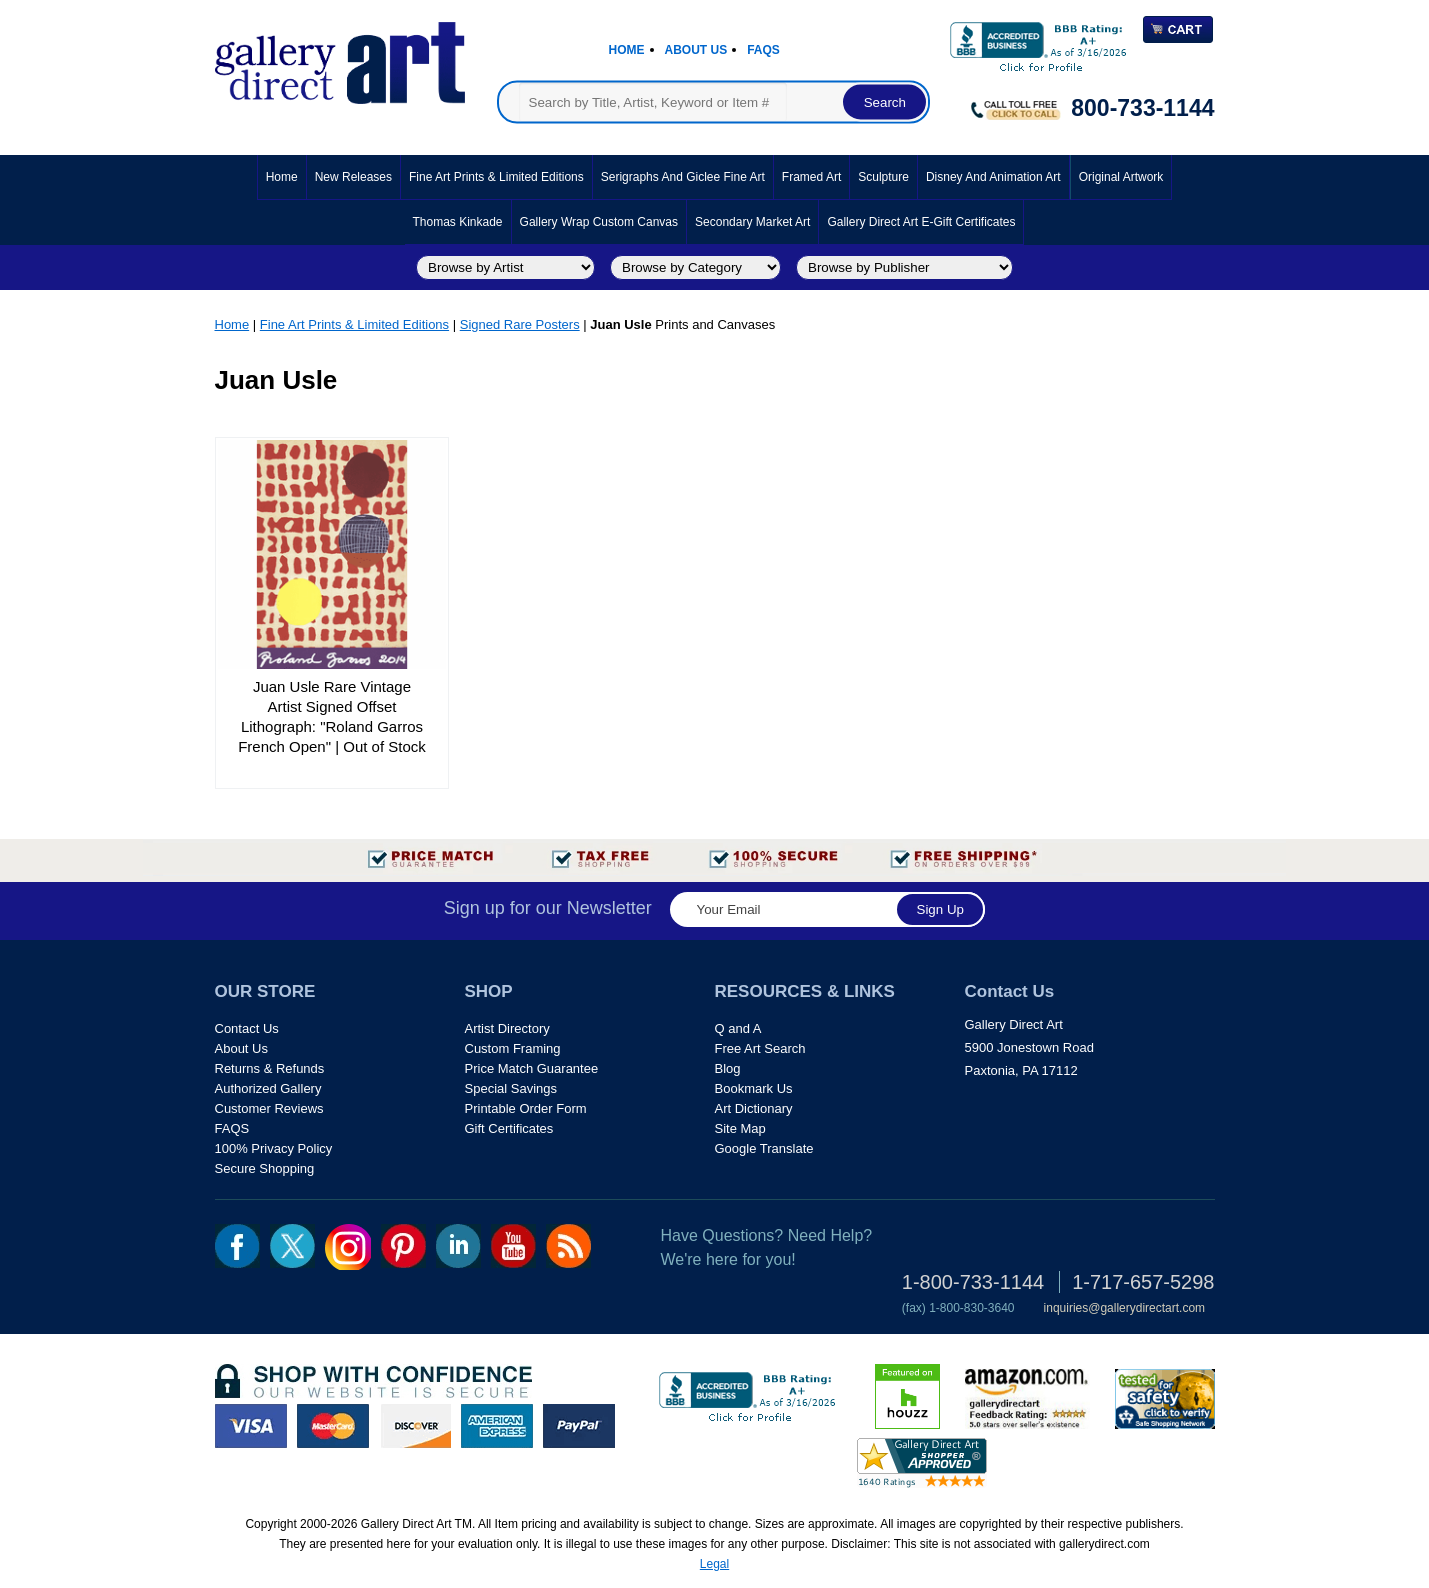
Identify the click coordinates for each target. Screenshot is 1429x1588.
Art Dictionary (754, 1108)
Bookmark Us (754, 1088)
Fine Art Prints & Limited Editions (496, 177)
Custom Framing (513, 1048)
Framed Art (811, 177)
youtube (513, 1246)
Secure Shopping (265, 1168)
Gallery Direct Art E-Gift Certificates (921, 222)
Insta (348, 1247)
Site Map (740, 1128)
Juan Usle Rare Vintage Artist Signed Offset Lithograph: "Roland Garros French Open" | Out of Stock (332, 716)
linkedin (458, 1246)
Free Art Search (760, 1048)
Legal (714, 1564)
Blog (728, 1068)
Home (627, 50)
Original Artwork (1121, 177)
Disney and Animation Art (993, 177)
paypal (579, 1426)
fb (237, 1246)
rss (568, 1246)
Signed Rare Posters (520, 324)
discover (415, 1426)
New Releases (353, 177)
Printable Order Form (526, 1108)
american (497, 1426)
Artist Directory (507, 1028)
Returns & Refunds (270, 1068)
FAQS (232, 1128)
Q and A (738, 1028)
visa (251, 1426)
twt (292, 1246)
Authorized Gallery (268, 1088)
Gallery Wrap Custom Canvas (599, 222)
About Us (696, 50)
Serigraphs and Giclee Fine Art (683, 177)
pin (403, 1246)
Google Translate (764, 1148)
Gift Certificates (509, 1128)
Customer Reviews (269, 1108)
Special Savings (511, 1088)
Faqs (763, 50)
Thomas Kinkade (458, 222)
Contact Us (247, 1028)
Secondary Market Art (752, 222)
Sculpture (883, 177)
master (333, 1426)
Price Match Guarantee (532, 1068)
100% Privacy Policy (274, 1148)
